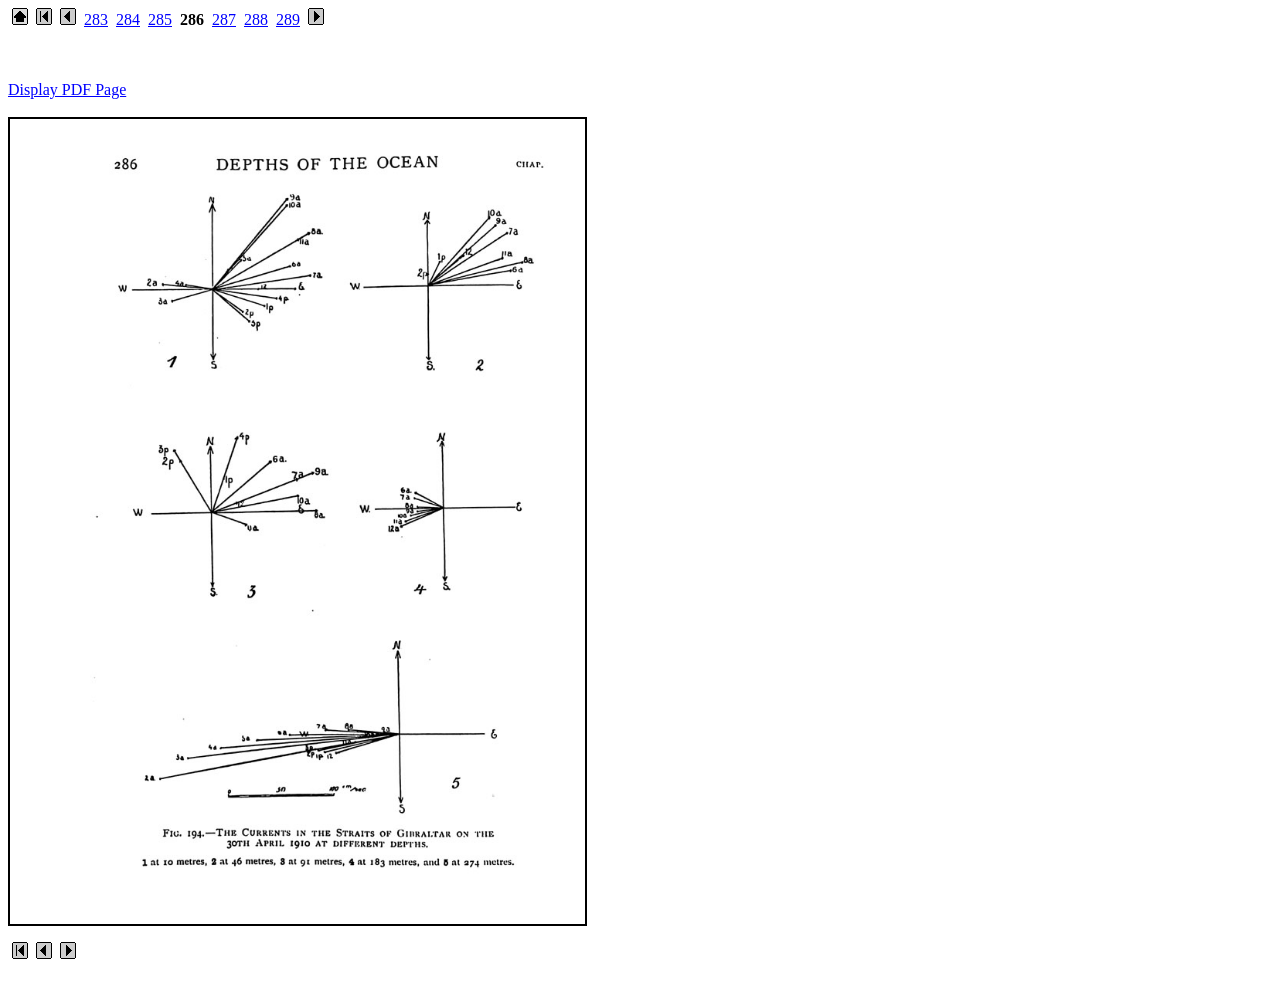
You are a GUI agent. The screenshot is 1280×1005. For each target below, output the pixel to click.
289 (288, 19)
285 (160, 19)
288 (256, 19)
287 (224, 19)
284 (128, 19)
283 (96, 19)
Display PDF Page (67, 89)
